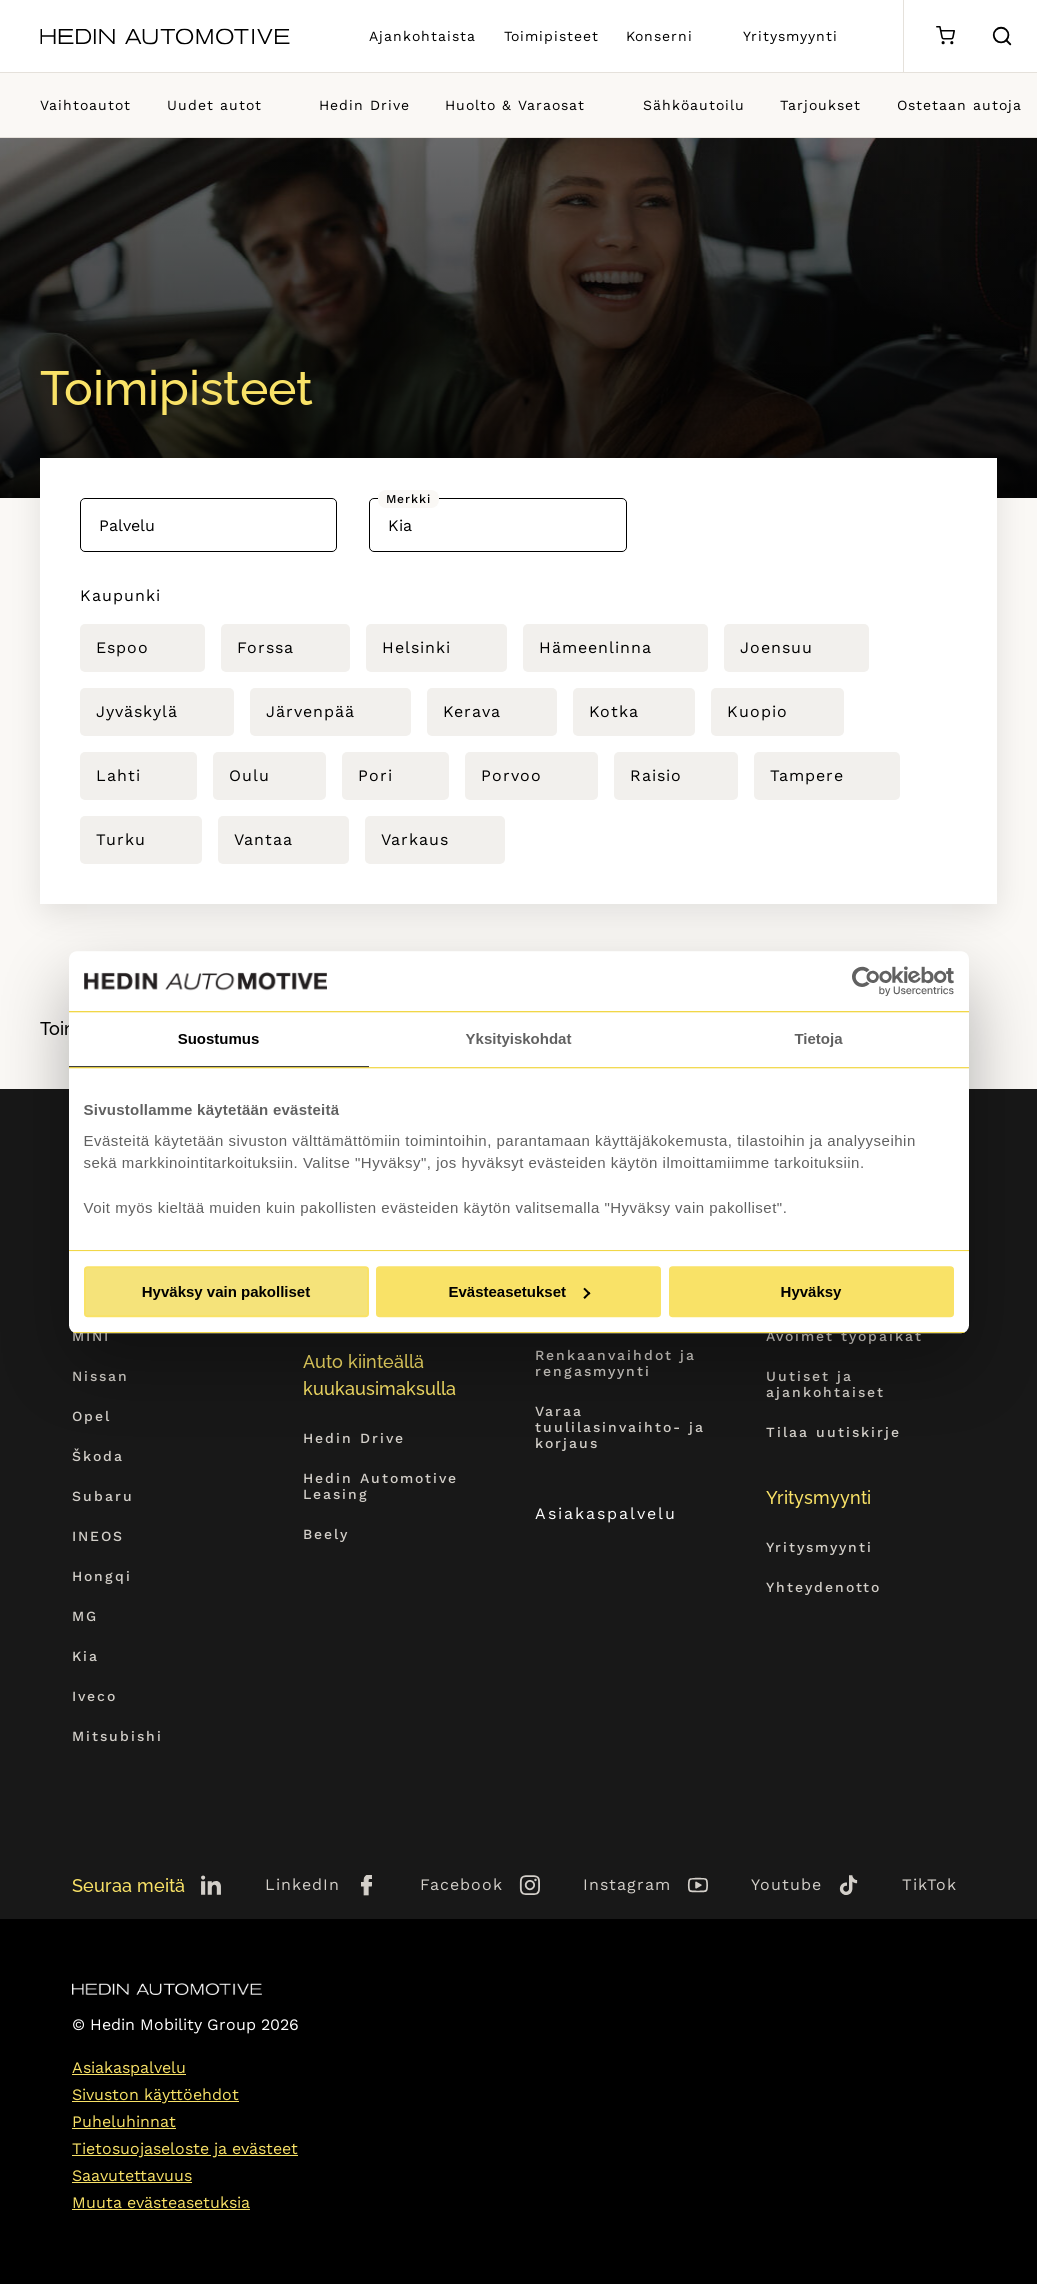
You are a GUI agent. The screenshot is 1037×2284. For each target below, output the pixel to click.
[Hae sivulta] (1002, 36)
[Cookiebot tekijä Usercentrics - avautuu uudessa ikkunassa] (866, 981)
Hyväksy (811, 1291)
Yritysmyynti (790, 36)
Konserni (659, 36)
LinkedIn (302, 1884)
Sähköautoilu (694, 105)
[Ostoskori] (945, 36)
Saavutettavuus (132, 2175)
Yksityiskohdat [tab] (519, 1038)
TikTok (929, 1884)
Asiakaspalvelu (624, 1513)
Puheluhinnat (124, 2121)
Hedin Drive (364, 105)
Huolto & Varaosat (515, 105)
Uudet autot (214, 105)
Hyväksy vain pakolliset (226, 1291)
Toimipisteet (551, 36)
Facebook (461, 1884)
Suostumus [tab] (219, 1038)
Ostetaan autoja (959, 105)
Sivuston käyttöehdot (155, 2094)
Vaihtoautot (85, 105)
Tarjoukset (820, 105)
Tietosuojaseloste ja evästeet (185, 2148)
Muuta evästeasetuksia (161, 2202)
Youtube (786, 1884)
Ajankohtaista (422, 36)
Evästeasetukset (519, 1291)
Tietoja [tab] (818, 1038)
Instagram (627, 1884)
